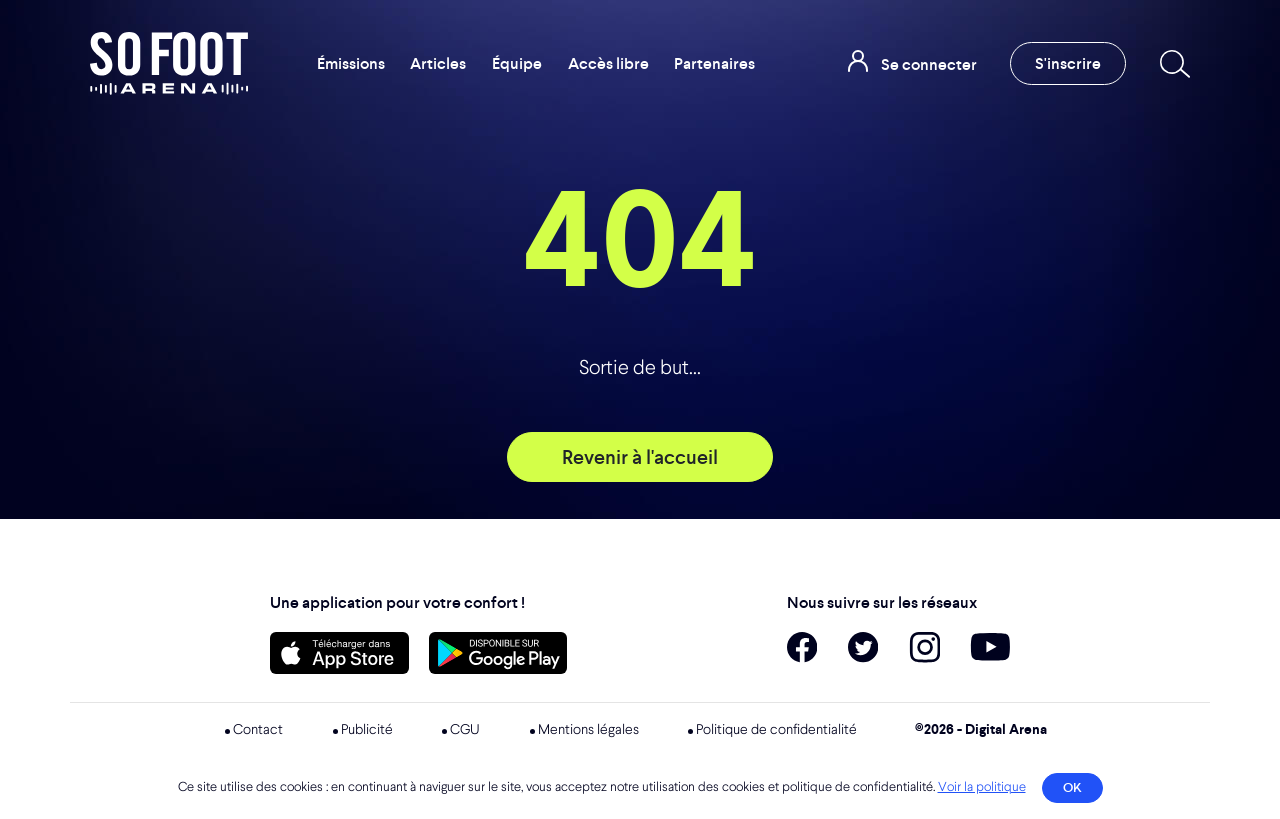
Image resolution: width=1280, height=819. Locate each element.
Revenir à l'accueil (640, 457)
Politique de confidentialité (776, 730)
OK (1072, 787)
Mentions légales (588, 730)
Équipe (517, 63)
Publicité (367, 730)
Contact (258, 730)
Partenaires (714, 63)
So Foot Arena (169, 63)
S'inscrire (1068, 63)
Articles (438, 63)
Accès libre (608, 63)
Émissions (351, 63)
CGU (465, 730)
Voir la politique (982, 787)
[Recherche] (1171, 64)
